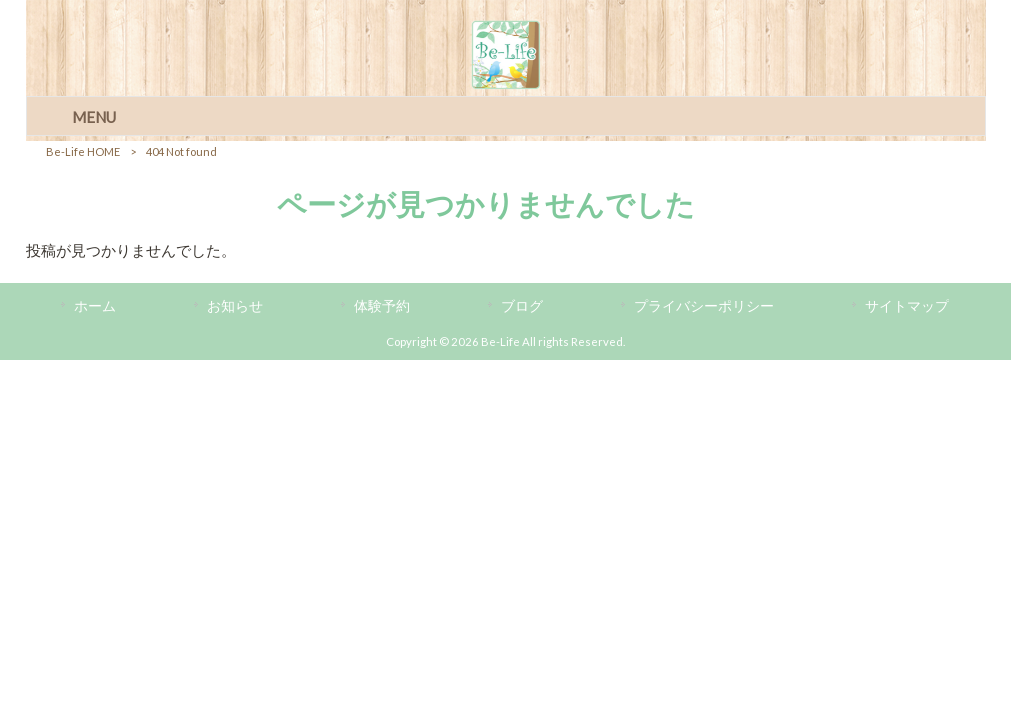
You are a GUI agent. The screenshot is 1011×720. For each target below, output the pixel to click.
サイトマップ (907, 305)
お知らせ (235, 305)
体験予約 (382, 305)
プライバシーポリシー (704, 305)
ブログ (522, 305)
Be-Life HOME (83, 151)
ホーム (95, 305)
